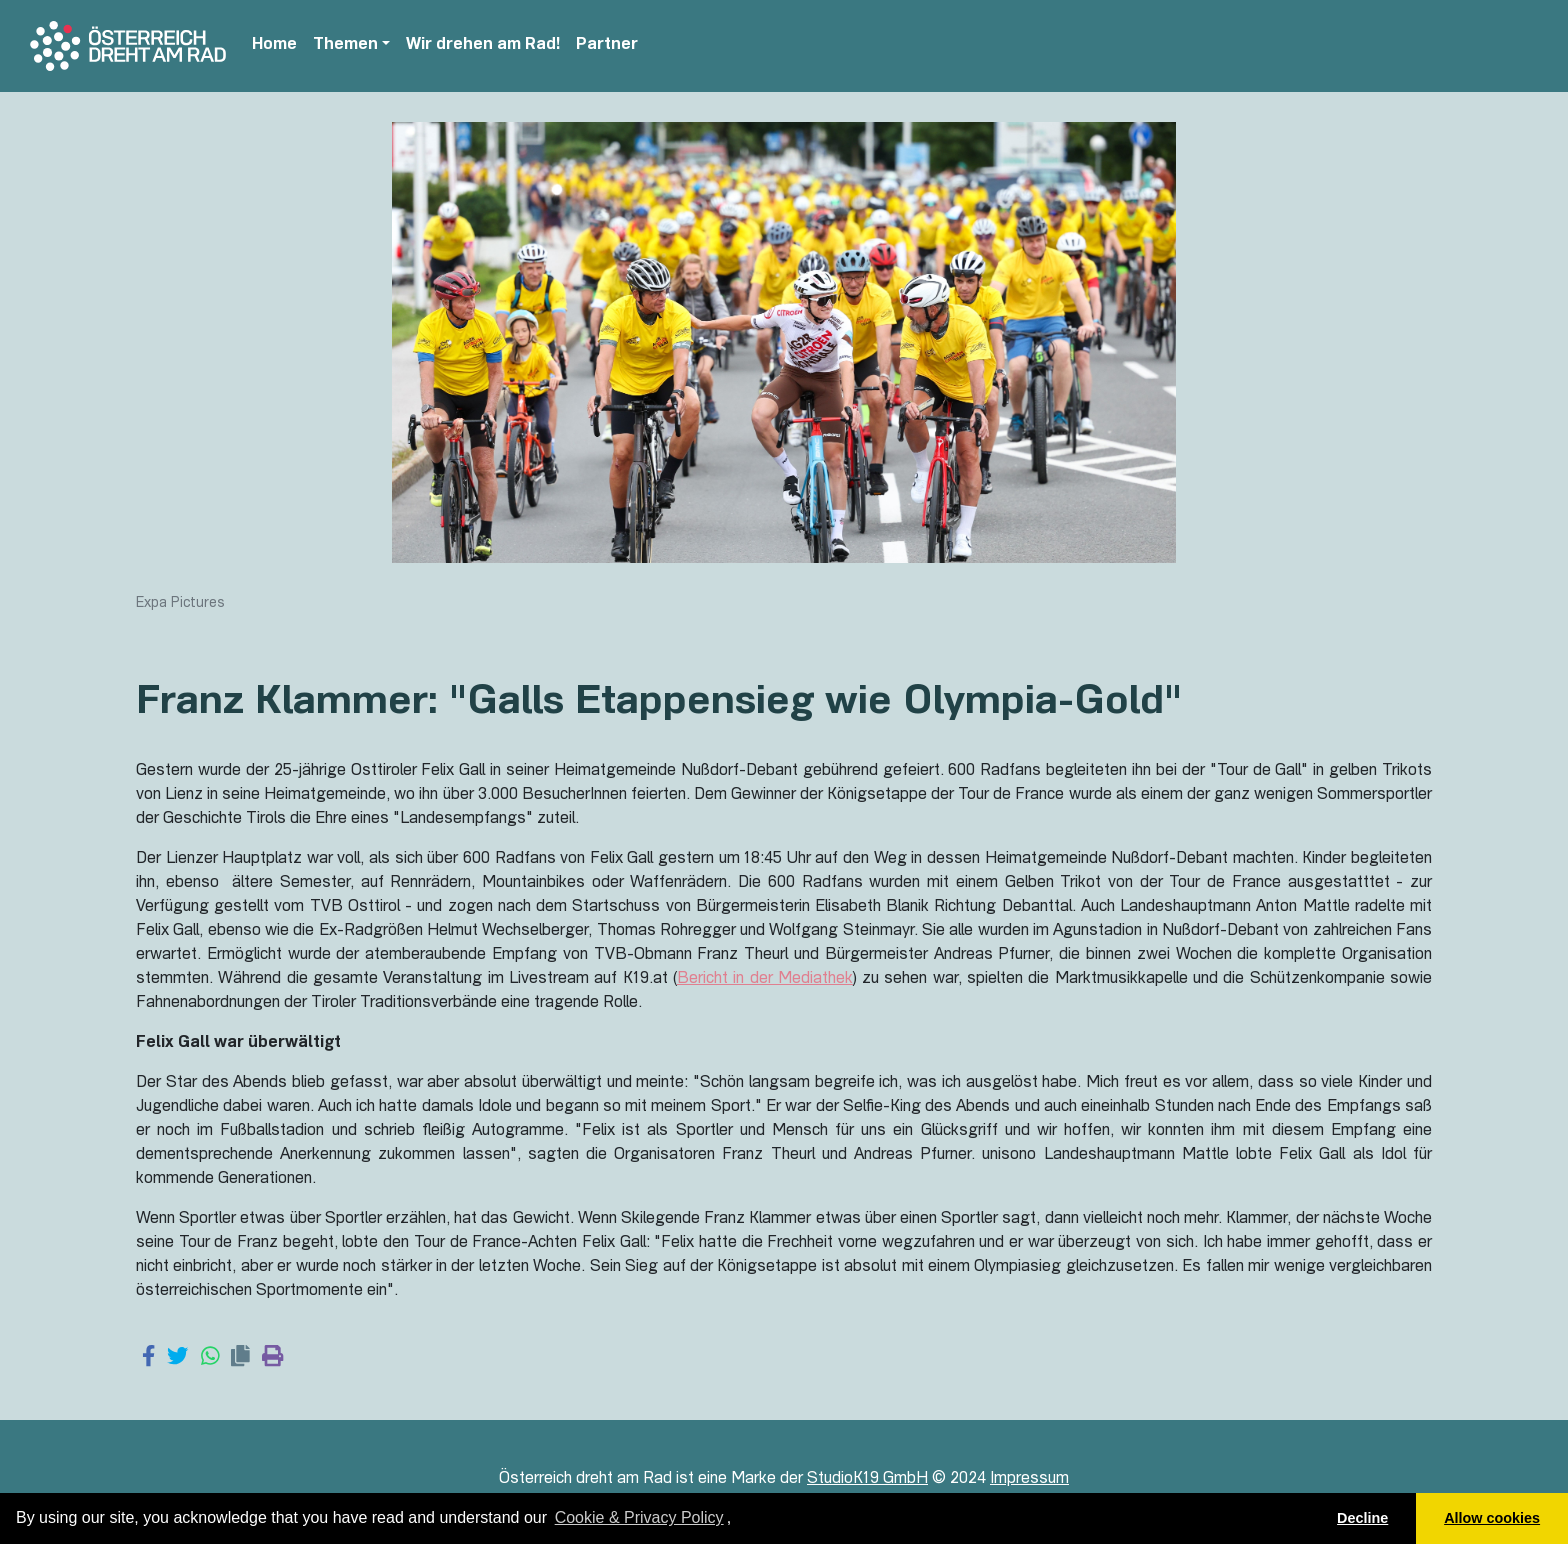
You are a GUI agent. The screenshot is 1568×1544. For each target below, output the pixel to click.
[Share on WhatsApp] (210, 1358)
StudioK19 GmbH (867, 1480)
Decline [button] (1362, 1518)
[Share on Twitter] (177, 1358)
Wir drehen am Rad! (483, 46)
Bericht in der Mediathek (765, 980)
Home (274, 46)
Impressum (1029, 1480)
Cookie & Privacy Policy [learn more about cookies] (639, 1517)
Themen (345, 46)
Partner (607, 46)
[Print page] (272, 1358)
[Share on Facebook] (148, 1358)
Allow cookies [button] (1492, 1518)
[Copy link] (240, 1358)
